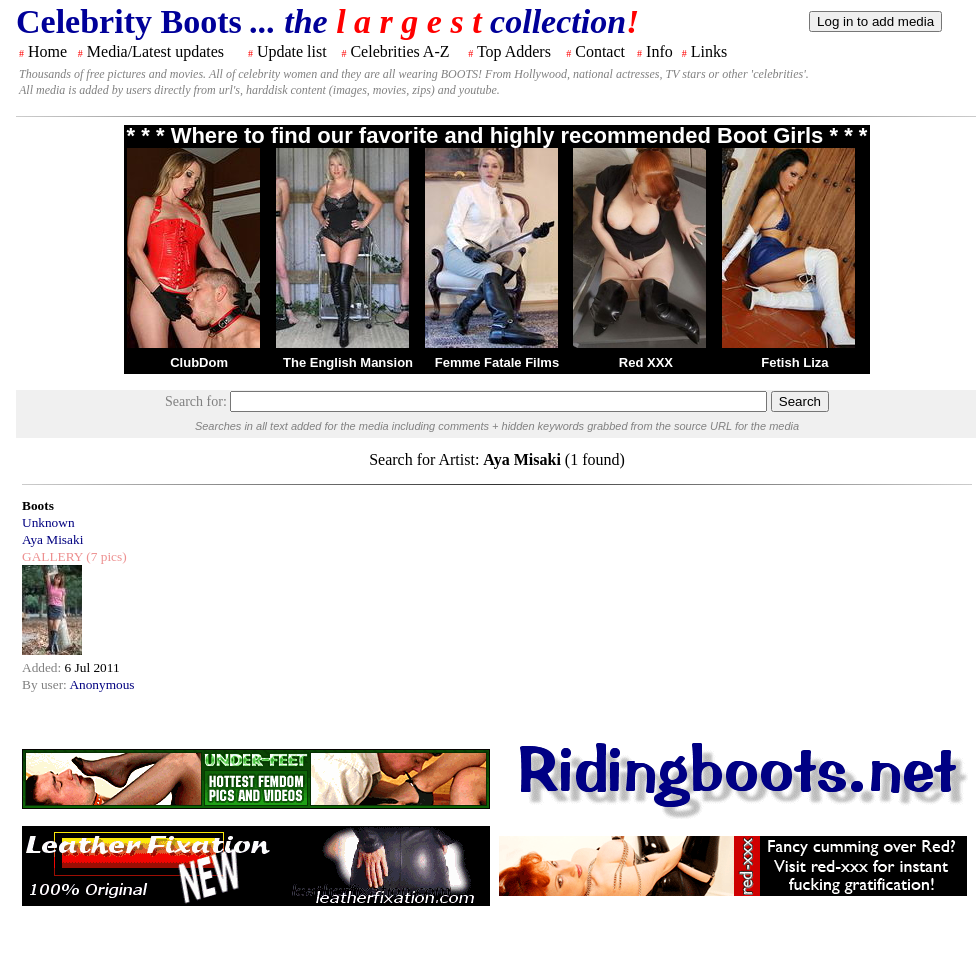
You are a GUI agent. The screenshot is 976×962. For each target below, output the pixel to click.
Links (709, 51)
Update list (292, 51)
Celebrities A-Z (399, 51)
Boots (38, 505)
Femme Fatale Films (497, 362)
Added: (43, 667)
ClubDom (199, 362)
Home (47, 51)
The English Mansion (348, 362)
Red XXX (646, 362)
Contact (600, 51)
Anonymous (101, 684)
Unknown (48, 522)
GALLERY (52, 556)
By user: (45, 684)
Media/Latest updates (155, 51)
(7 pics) (105, 556)
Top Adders (514, 51)
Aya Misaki (52, 539)
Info (659, 51)
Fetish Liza (794, 362)
